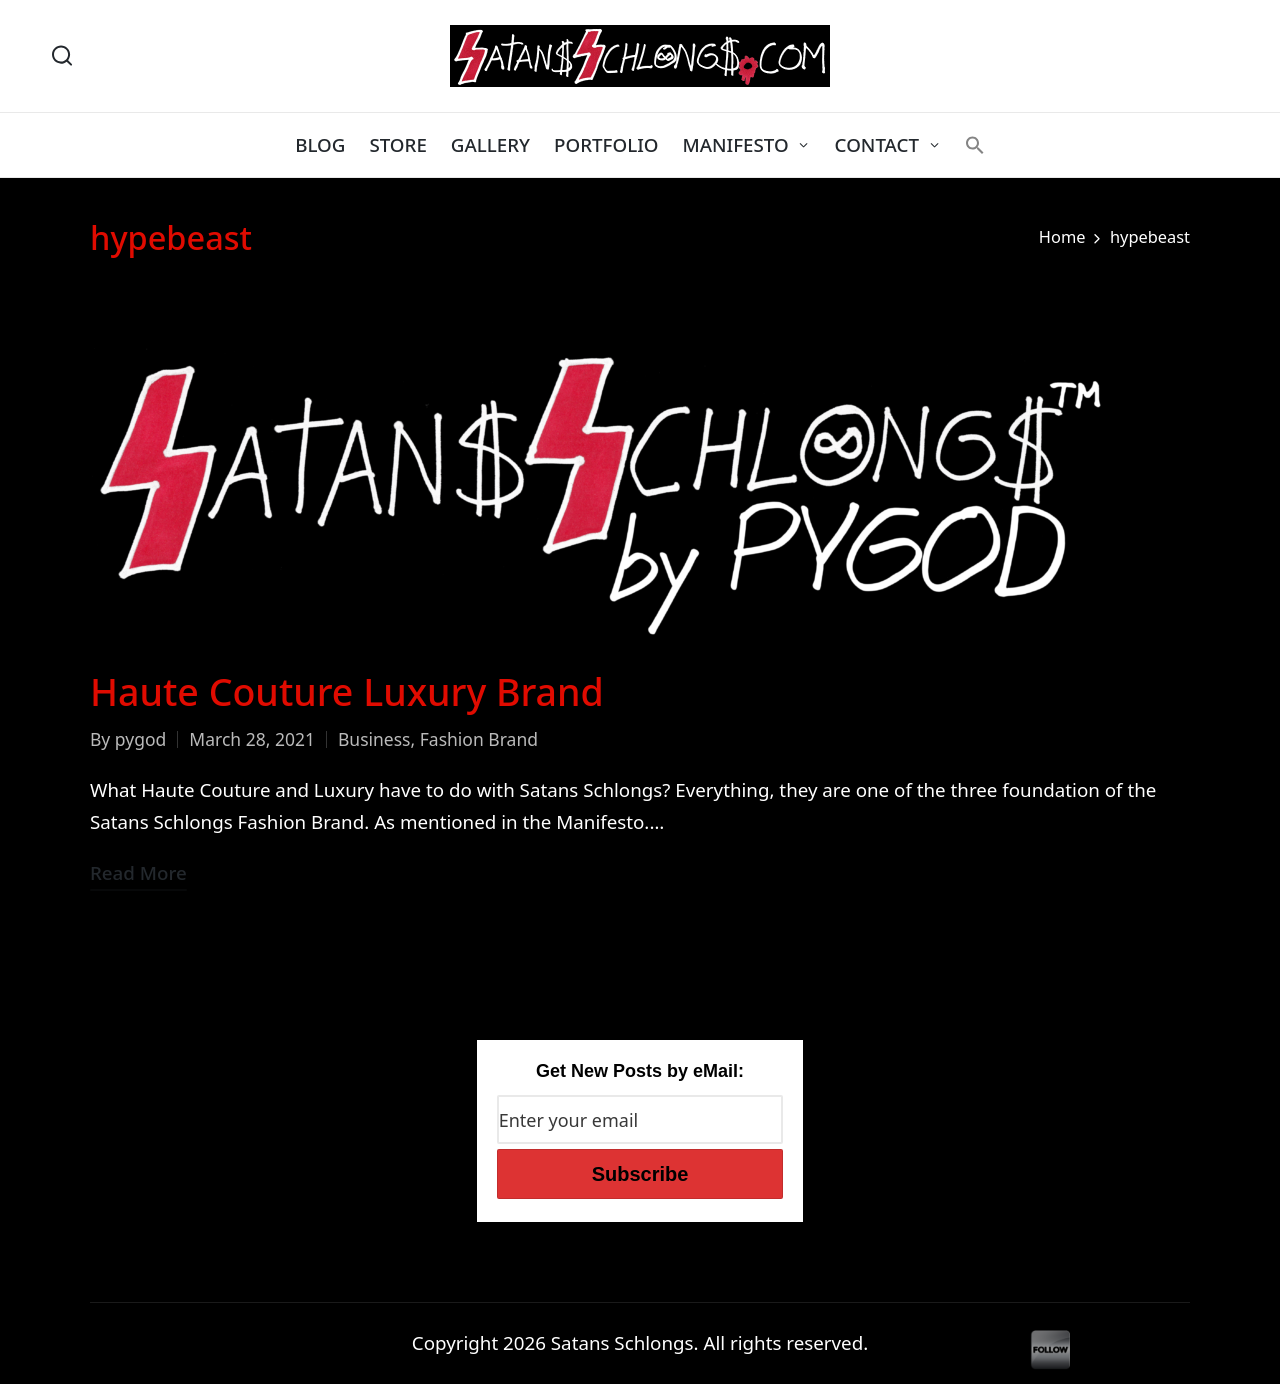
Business (374, 739)
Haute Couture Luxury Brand (347, 691)
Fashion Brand (479, 739)
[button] (975, 145)
